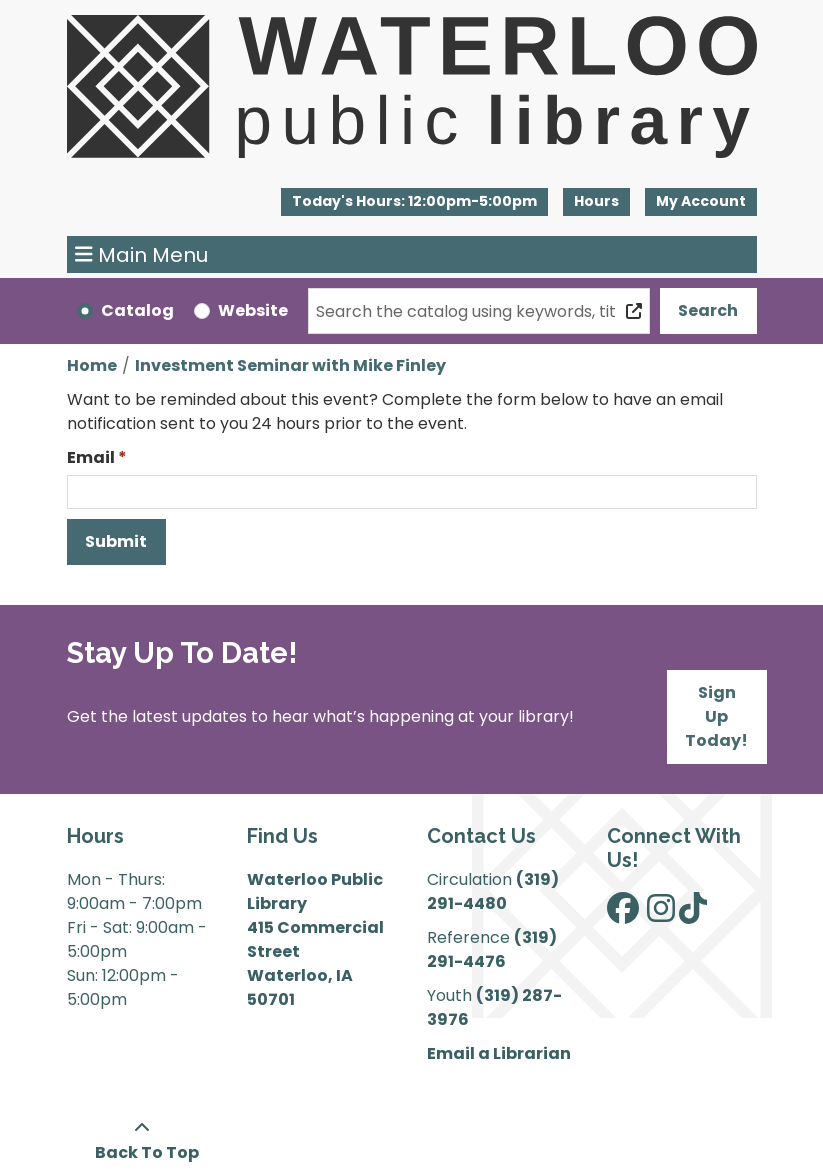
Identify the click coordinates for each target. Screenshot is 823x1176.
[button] (414, 202)
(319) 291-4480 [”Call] (493, 891)
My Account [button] (701, 201)
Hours (596, 201)
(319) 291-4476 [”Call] (492, 949)
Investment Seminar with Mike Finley (290, 365)
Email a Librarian (499, 1053)
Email (91, 457)
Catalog (137, 310)
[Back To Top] (142, 1141)
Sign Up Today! (716, 716)
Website (253, 310)
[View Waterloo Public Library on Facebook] (623, 914)
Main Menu (141, 255)
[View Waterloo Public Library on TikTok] (693, 914)
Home (92, 365)
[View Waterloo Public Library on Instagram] (661, 914)
